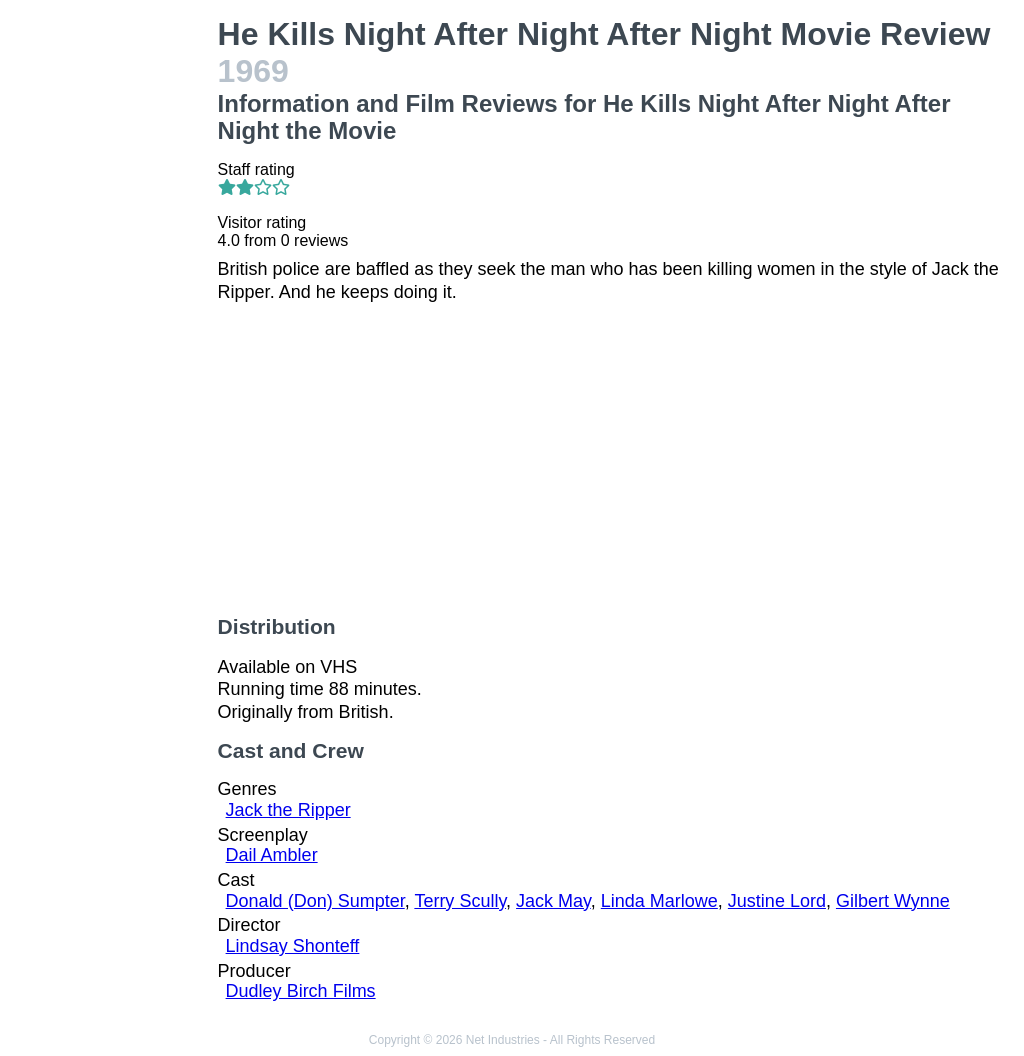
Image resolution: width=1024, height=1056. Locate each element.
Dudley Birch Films (301, 991)
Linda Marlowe (659, 901)
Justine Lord (777, 901)
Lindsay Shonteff (293, 946)
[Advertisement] (113, 316)
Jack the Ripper (288, 810)
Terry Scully (460, 901)
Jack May (553, 901)
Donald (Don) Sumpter (315, 901)
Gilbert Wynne (893, 901)
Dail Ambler (272, 855)
